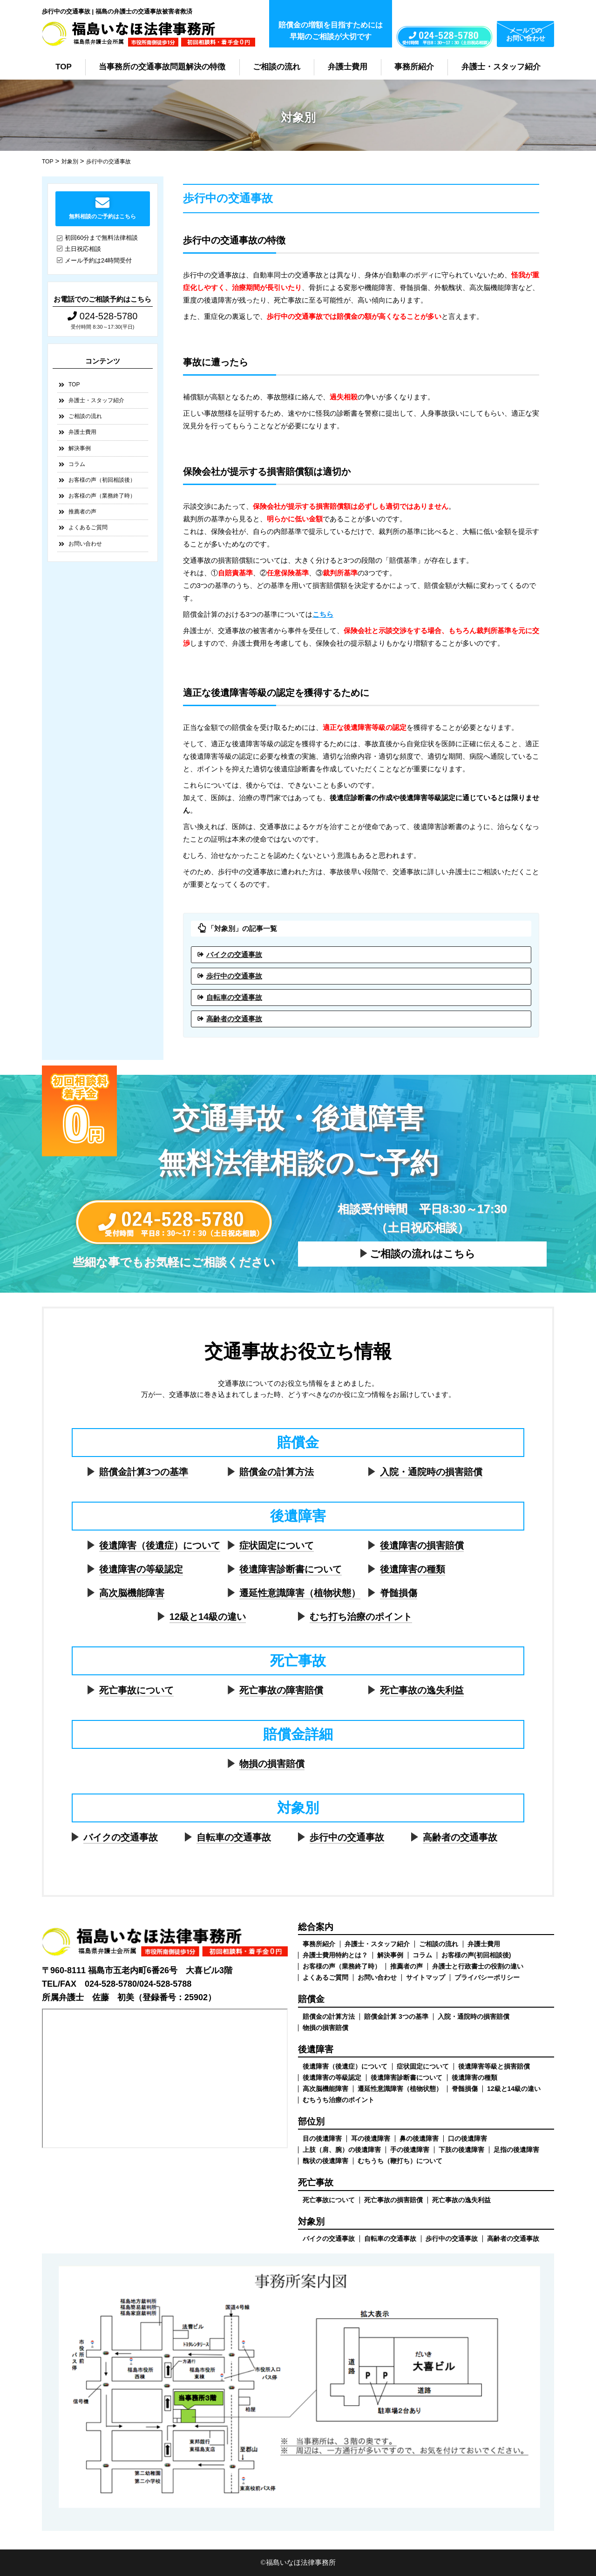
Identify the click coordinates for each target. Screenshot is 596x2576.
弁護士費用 (347, 66)
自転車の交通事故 (234, 997)
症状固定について (276, 1545)
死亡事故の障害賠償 (281, 1690)
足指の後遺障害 (516, 2149)
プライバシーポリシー (487, 1977)
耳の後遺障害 (370, 2138)
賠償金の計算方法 (276, 1472)
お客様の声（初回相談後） (101, 480)
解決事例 (79, 448)
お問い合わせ (85, 543)
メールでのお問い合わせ (525, 34)
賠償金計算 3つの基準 (396, 2016)
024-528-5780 (102, 316)
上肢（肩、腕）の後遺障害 (342, 2149)
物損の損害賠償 (272, 1764)
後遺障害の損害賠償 (422, 1545)
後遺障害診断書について (290, 1569)
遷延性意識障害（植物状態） (299, 1593)
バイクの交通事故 (234, 954)
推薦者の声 (82, 511)
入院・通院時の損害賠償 (431, 1472)
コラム (76, 464)
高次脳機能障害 (131, 1593)
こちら (322, 614)
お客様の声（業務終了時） (101, 495)
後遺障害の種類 (412, 1569)
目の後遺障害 (322, 2138)
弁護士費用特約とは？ (335, 1955)
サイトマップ (425, 1977)
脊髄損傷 (398, 1593)
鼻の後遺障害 (419, 2138)
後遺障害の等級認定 (141, 1569)
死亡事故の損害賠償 (393, 2200)
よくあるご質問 (88, 527)
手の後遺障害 (409, 2149)
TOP (63, 66)
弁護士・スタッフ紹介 (501, 66)
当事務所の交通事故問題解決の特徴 (162, 66)
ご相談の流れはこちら (422, 1254)
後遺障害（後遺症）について (159, 1545)
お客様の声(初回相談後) (476, 1955)
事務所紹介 (414, 66)
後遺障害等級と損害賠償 (494, 2066)
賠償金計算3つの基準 (143, 1472)
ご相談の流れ (276, 66)
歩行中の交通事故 (234, 976)
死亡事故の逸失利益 (422, 1690)
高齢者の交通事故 (234, 1019)
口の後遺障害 (467, 2138)
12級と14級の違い (207, 1617)
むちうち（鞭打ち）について (400, 2161)
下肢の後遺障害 (461, 2149)
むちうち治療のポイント (338, 2100)
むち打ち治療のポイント (361, 1617)
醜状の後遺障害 (325, 2161)
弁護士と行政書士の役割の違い (477, 1966)
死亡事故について (136, 1690)
